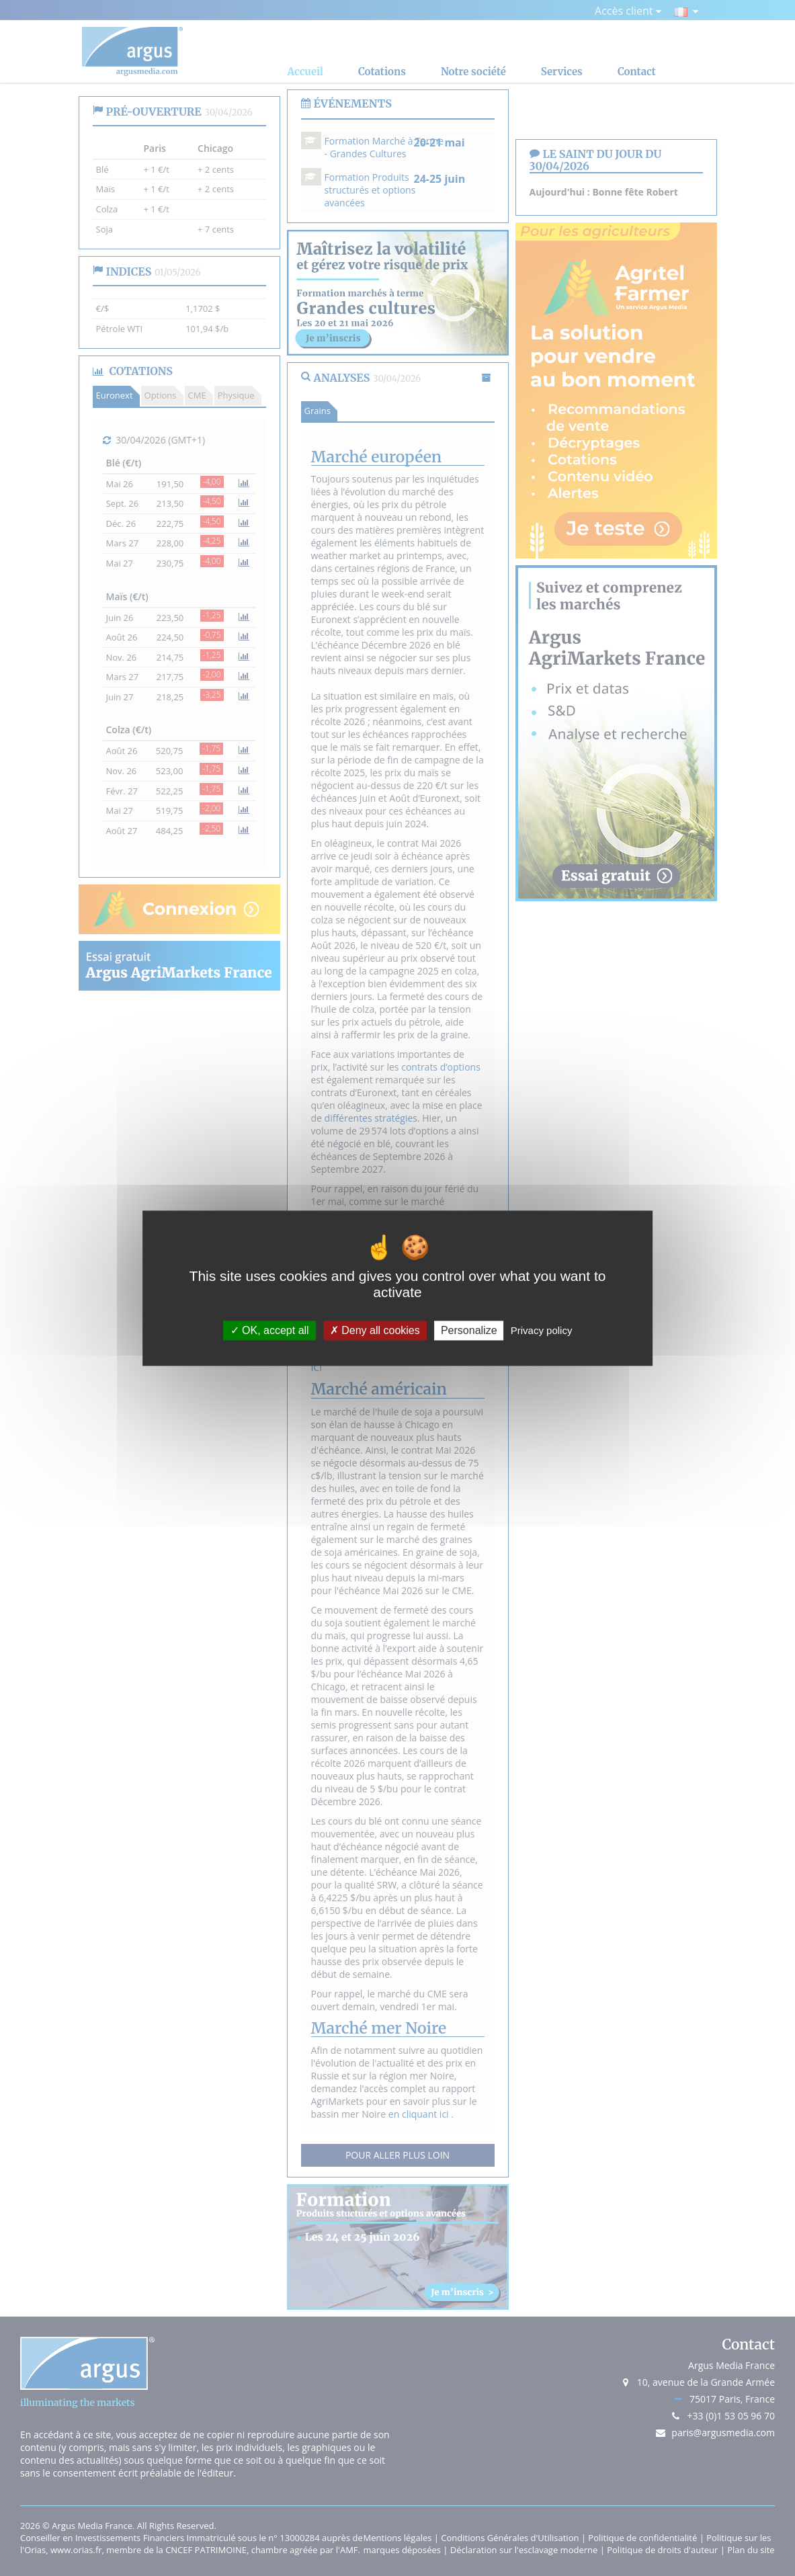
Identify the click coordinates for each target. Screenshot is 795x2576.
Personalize (469, 1330)
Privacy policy (542, 1330)
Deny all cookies (375, 1330)
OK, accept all (270, 1330)
